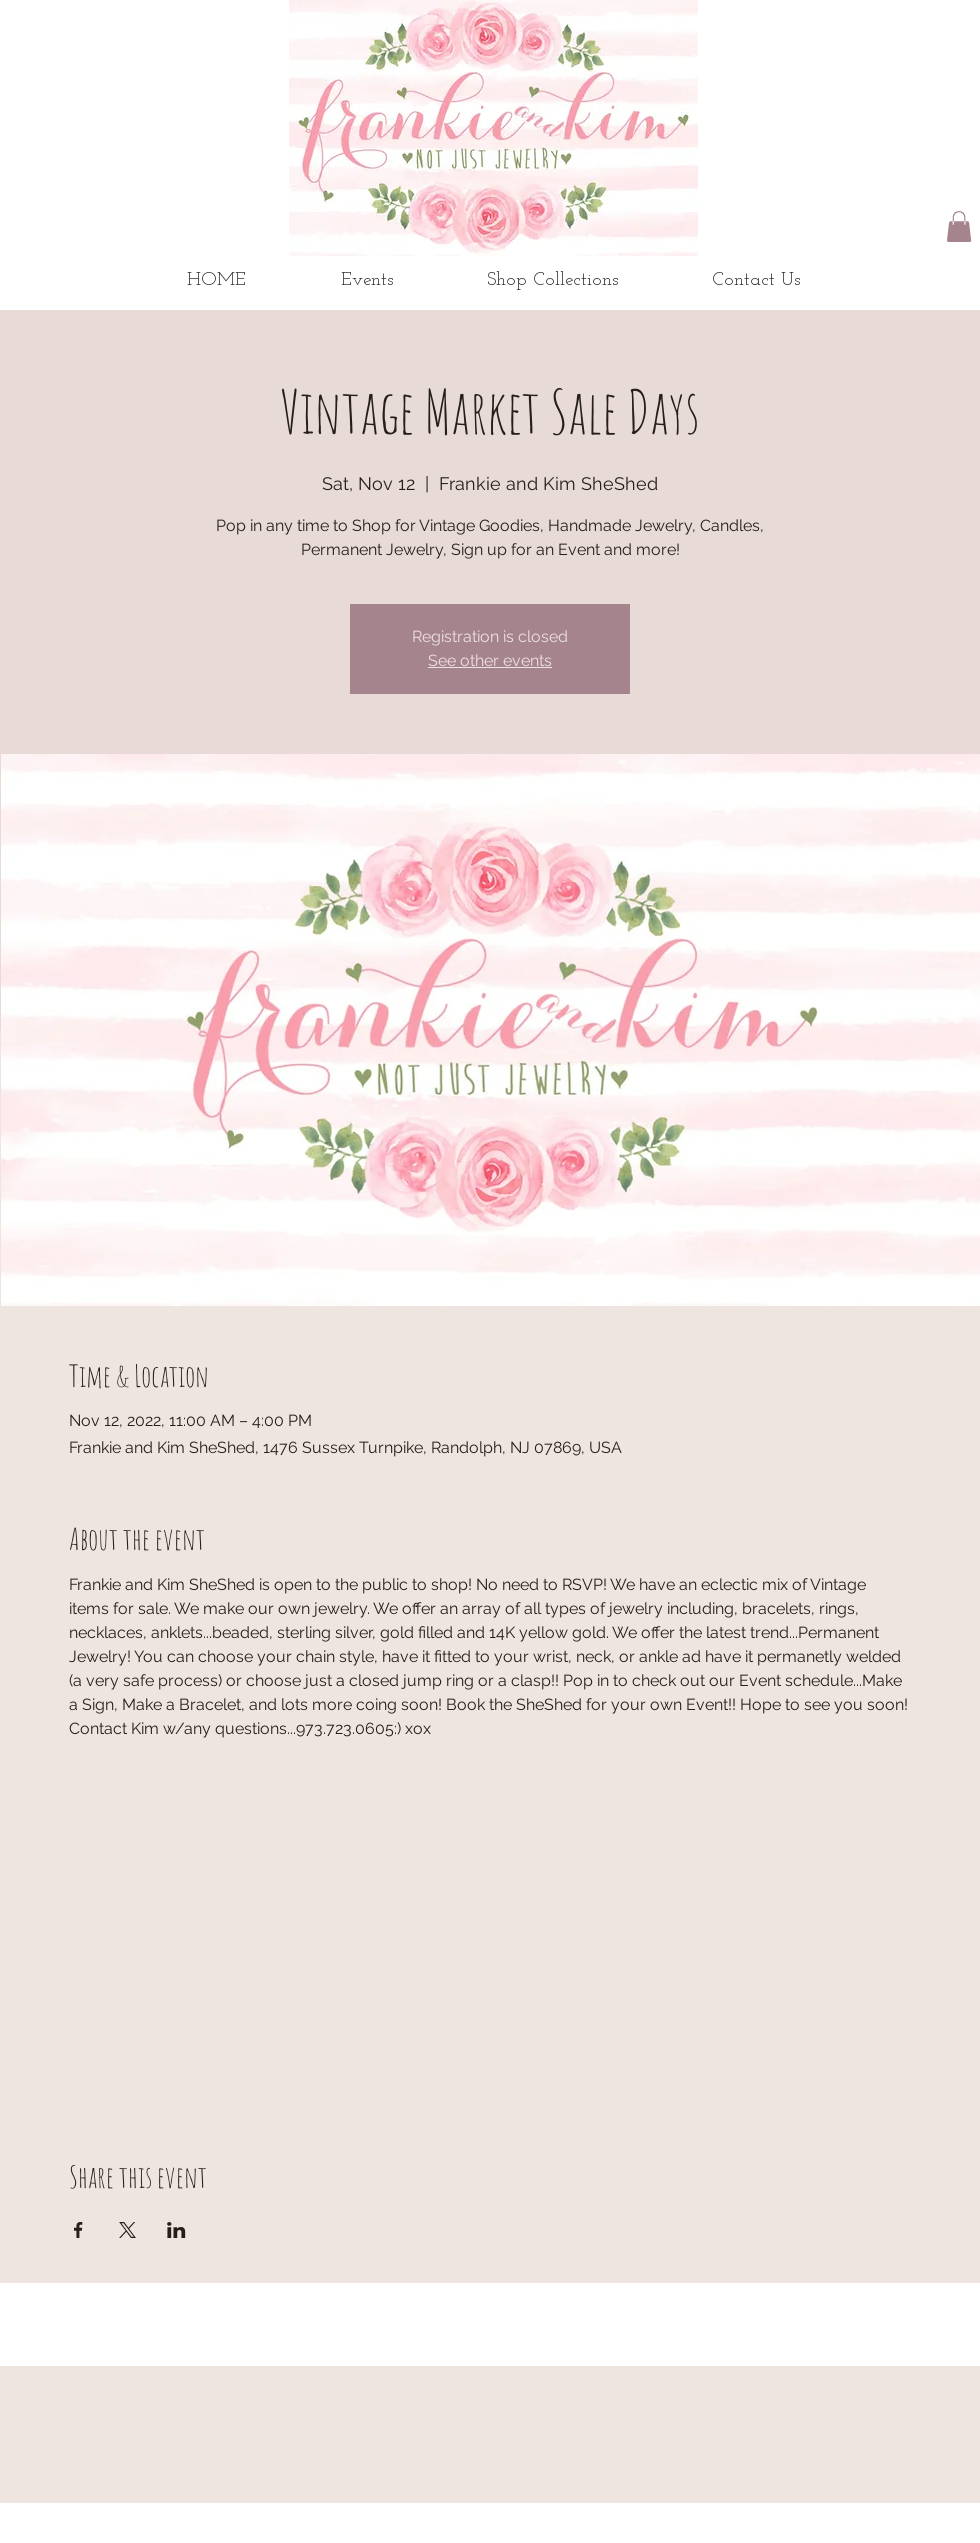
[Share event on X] (127, 2230)
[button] (959, 226)
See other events (490, 660)
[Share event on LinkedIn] (176, 2230)
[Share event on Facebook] (78, 2230)
